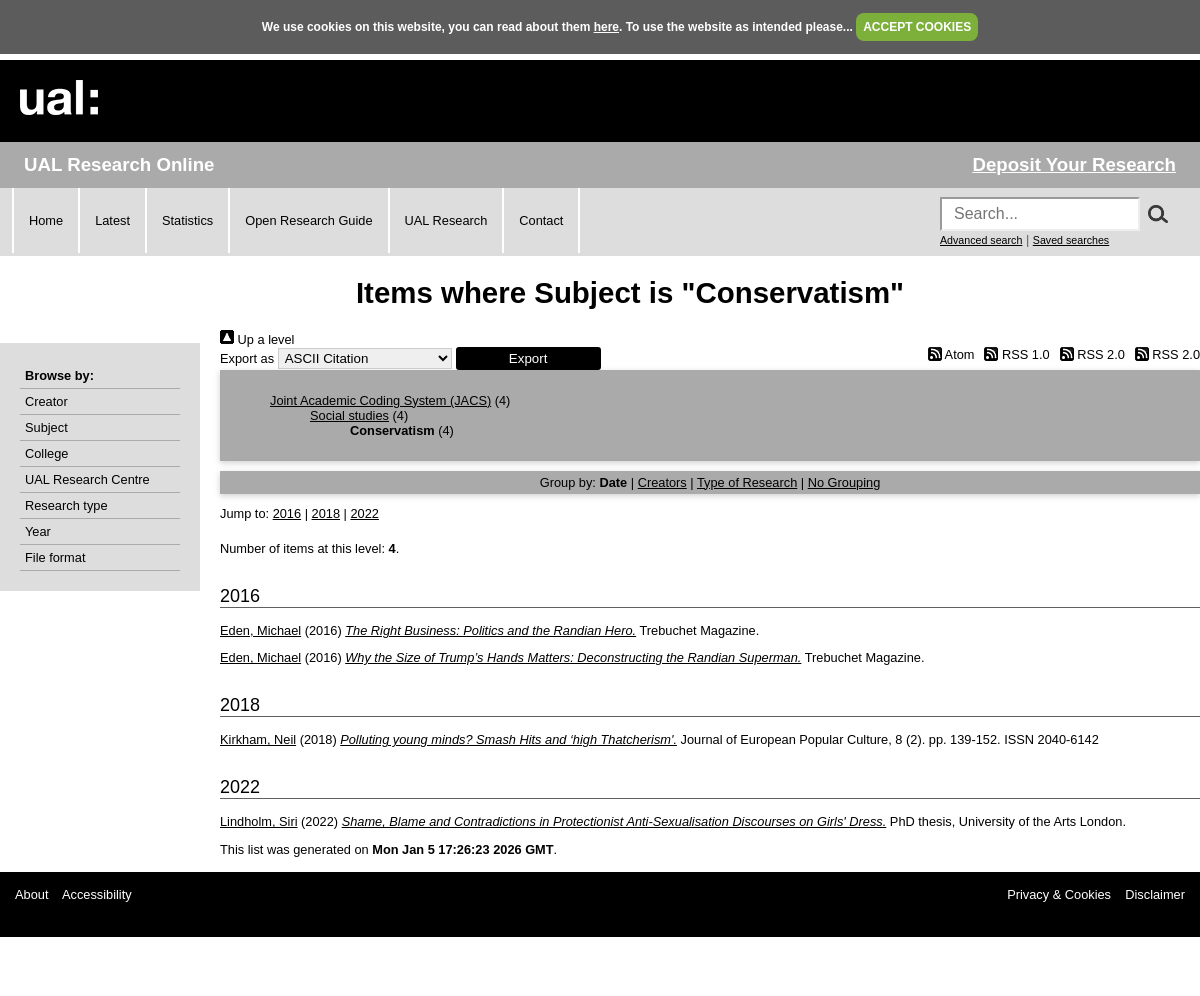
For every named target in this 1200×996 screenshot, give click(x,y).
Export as (247, 358)
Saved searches (1071, 240)
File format (55, 557)
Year (38, 531)
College (46, 453)
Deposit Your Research (1074, 164)
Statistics (187, 220)
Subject (46, 427)
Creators (662, 482)
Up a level (257, 339)
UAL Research (446, 220)
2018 (326, 513)
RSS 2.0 (1089, 354)
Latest (112, 220)
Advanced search (981, 240)
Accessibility (97, 894)
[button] (528, 358)
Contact (541, 220)
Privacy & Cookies (1059, 894)
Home (46, 220)
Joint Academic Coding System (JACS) (380, 400)
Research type (66, 505)
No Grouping (844, 482)
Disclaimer (1155, 894)
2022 (364, 513)
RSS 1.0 (1014, 354)
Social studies (349, 415)
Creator (46, 401)
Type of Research (747, 482)
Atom (947, 354)
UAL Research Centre (87, 479)
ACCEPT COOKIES (917, 27)
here (606, 27)
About (31, 894)
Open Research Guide (308, 220)
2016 (287, 513)
